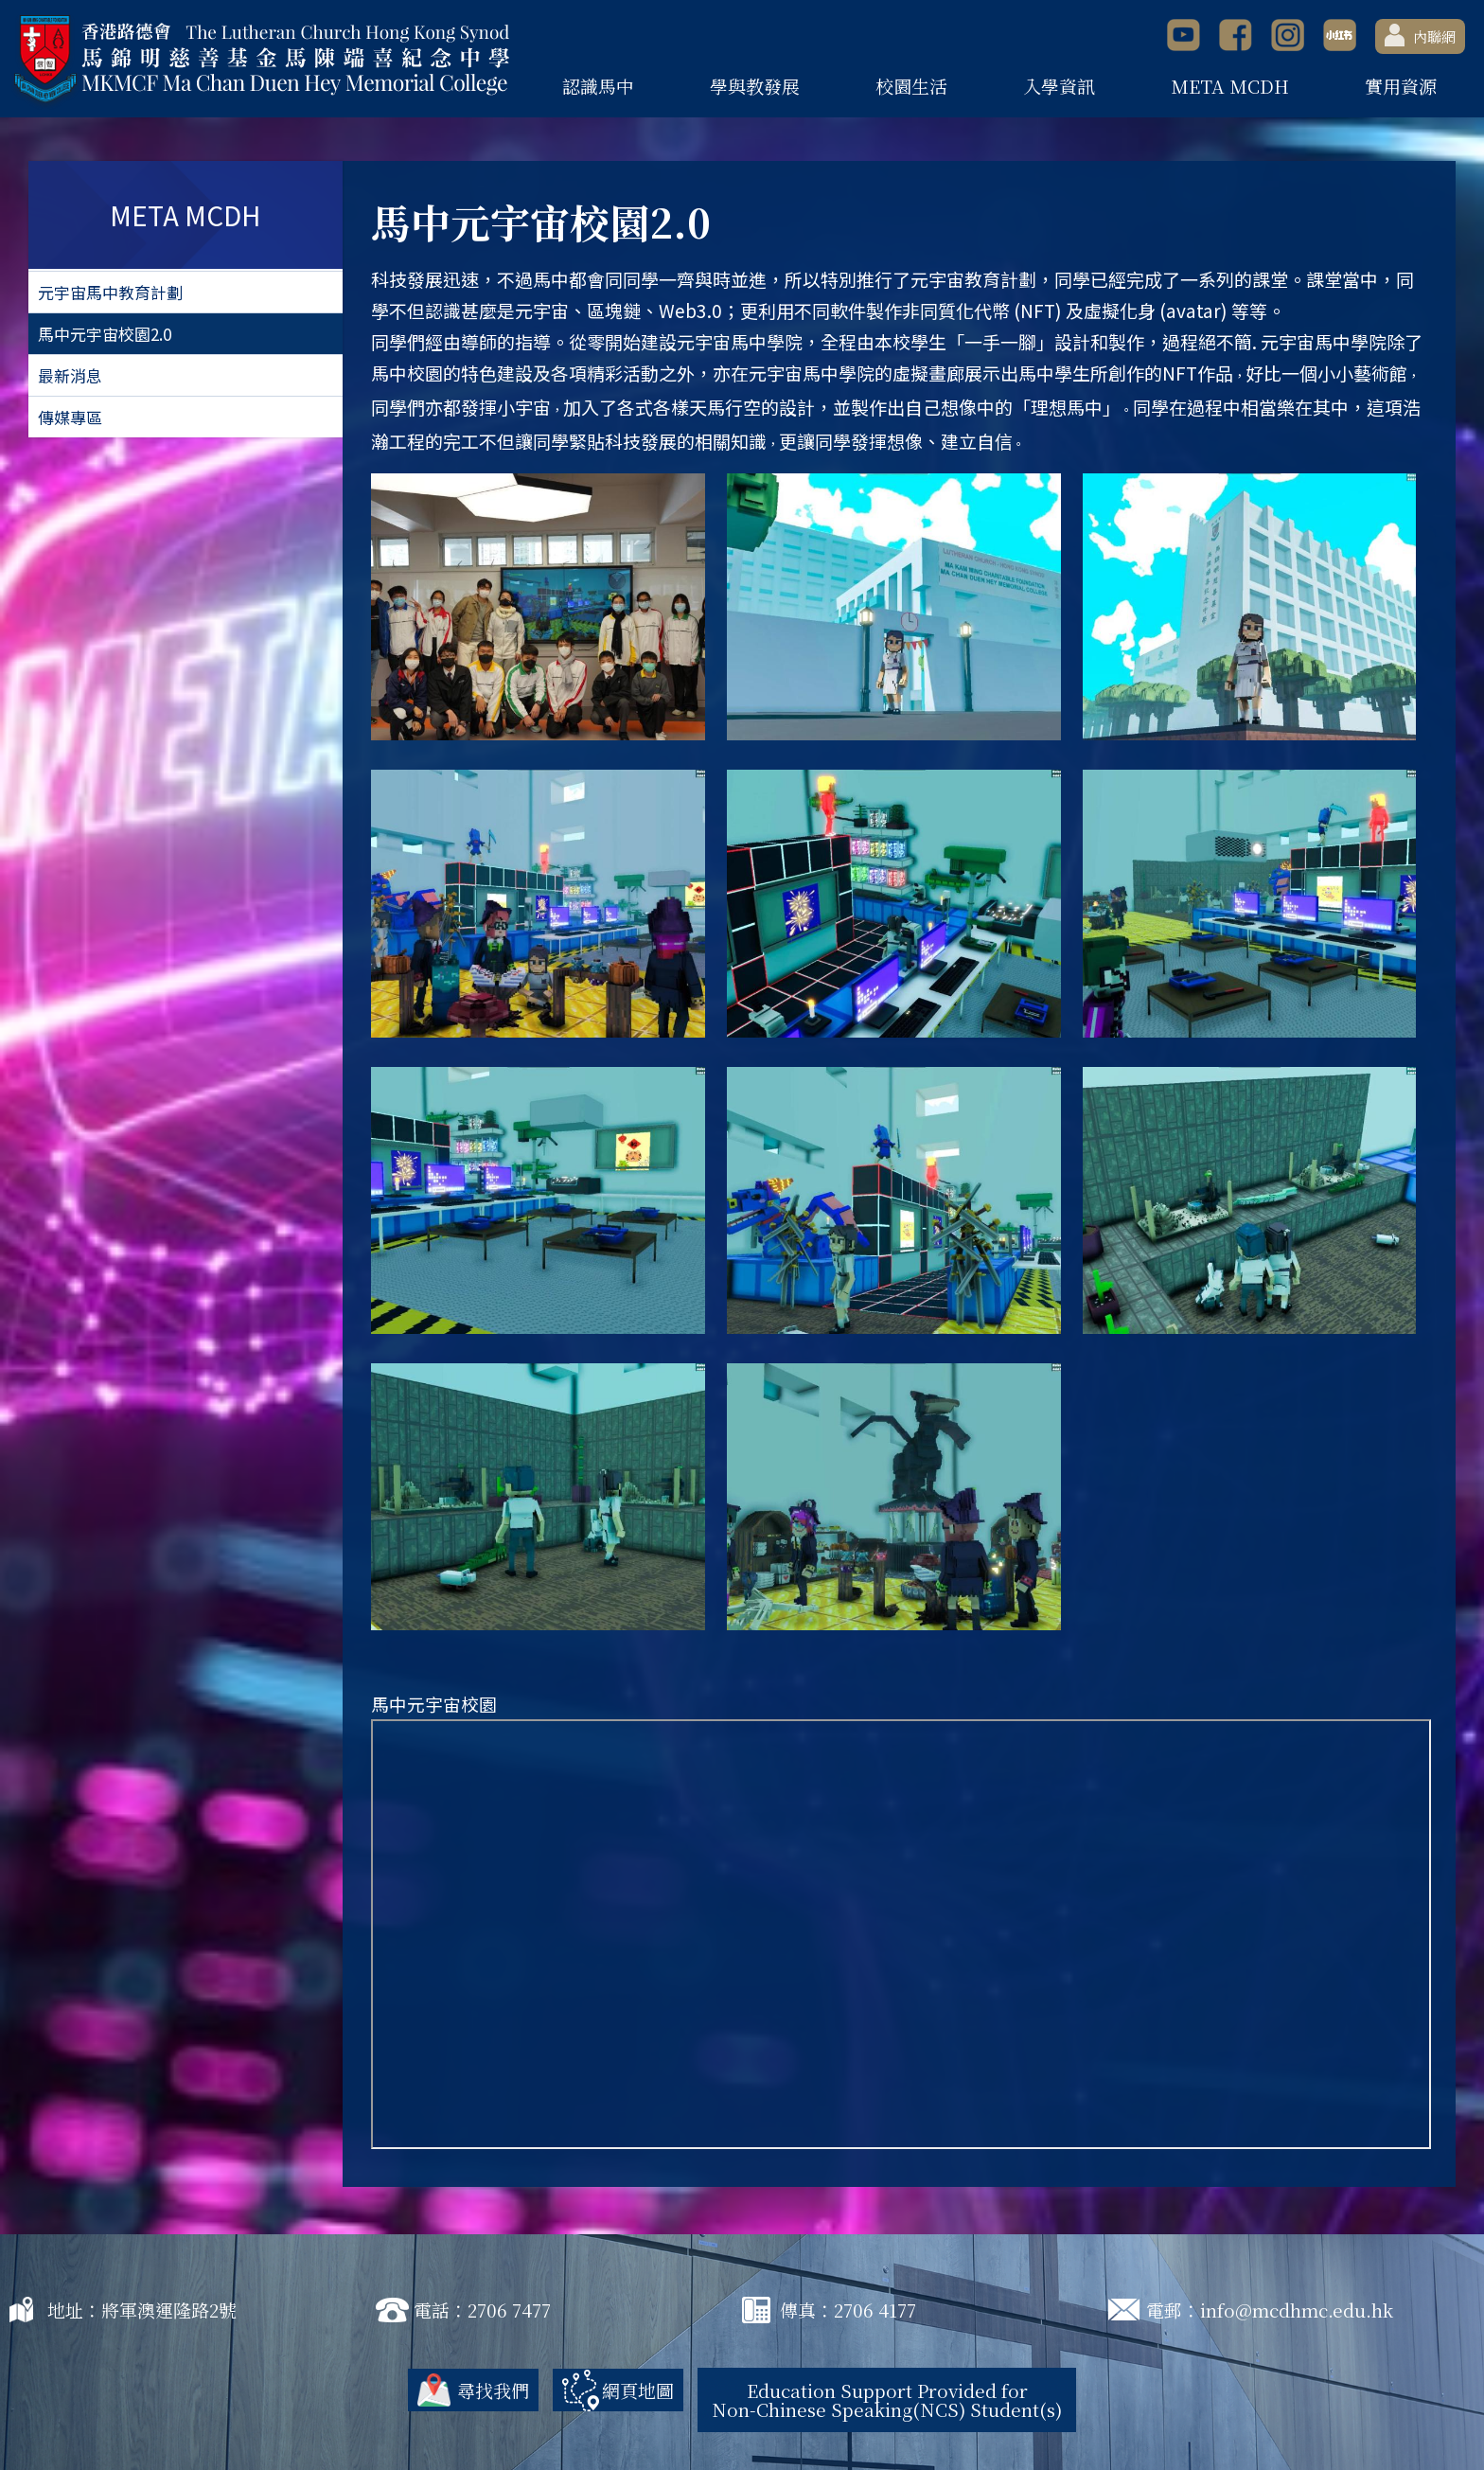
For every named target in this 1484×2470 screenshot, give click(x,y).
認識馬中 (598, 85)
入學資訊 (1059, 85)
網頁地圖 (638, 2390)
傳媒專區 (70, 417)
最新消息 (70, 375)
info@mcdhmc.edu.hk (1296, 2309)
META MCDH (1230, 85)
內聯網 (1420, 35)
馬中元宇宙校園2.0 (104, 334)
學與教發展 (755, 85)
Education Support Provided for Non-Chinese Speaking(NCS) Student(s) (887, 2399)
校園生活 (911, 85)
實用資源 (1401, 85)
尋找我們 (493, 2390)
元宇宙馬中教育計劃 (110, 292)
